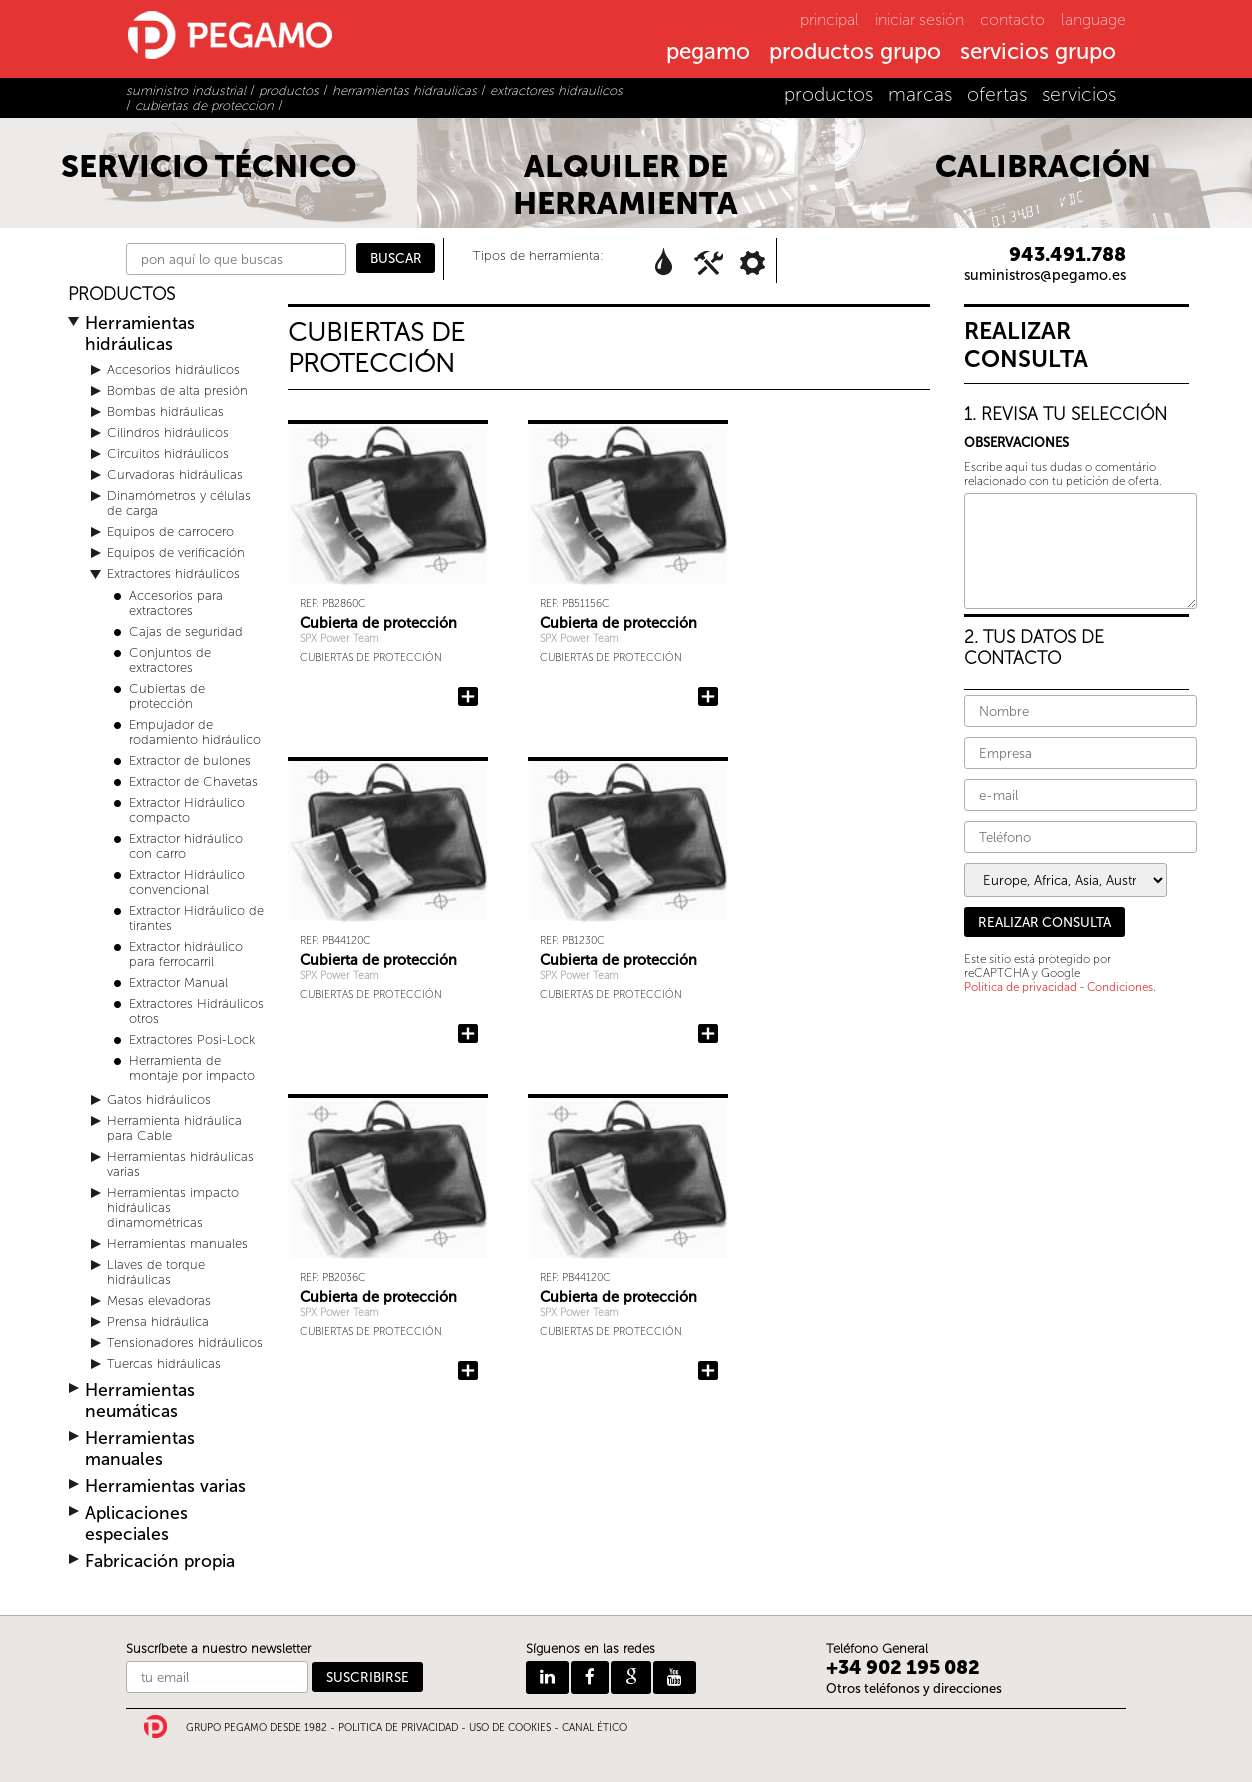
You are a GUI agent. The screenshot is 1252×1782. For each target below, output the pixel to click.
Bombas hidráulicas (165, 411)
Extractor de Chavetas (193, 781)
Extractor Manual (178, 982)
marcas (920, 94)
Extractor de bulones (190, 760)
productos (828, 94)
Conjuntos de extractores (170, 660)
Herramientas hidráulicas (140, 334)
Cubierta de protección (378, 623)
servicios (1079, 94)
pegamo (708, 53)
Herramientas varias (165, 1486)
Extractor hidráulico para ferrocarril (186, 954)
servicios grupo (1038, 53)
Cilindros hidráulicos (168, 432)
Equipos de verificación (176, 552)
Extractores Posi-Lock (192, 1039)
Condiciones (1120, 987)
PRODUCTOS (121, 294)
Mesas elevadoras (159, 1300)
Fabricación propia (160, 1561)
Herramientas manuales (177, 1243)
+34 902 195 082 (903, 1667)
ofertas (997, 94)
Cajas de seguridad (186, 631)
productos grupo (855, 53)
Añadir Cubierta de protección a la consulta (468, 697)
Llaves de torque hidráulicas (156, 1272)
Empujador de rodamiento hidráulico (195, 732)
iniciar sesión (919, 19)
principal (829, 19)
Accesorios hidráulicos (173, 369)
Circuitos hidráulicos (168, 453)
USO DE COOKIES (510, 1728)
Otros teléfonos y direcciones (914, 1688)
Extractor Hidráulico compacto (187, 810)
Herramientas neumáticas (140, 1401)
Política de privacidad (1020, 987)
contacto (1012, 19)
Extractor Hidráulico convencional (187, 882)
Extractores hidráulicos (173, 573)
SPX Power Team (339, 638)
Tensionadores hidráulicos (185, 1342)
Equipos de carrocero (170, 531)
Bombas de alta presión (177, 390)
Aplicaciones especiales (136, 1524)
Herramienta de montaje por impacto (192, 1068)
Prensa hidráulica (158, 1321)
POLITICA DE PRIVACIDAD (398, 1728)
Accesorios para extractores (176, 603)
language (1093, 19)
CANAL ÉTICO (594, 1728)
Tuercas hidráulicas (164, 1363)
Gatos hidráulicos (159, 1099)
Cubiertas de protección (167, 696)
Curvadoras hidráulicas (175, 474)
